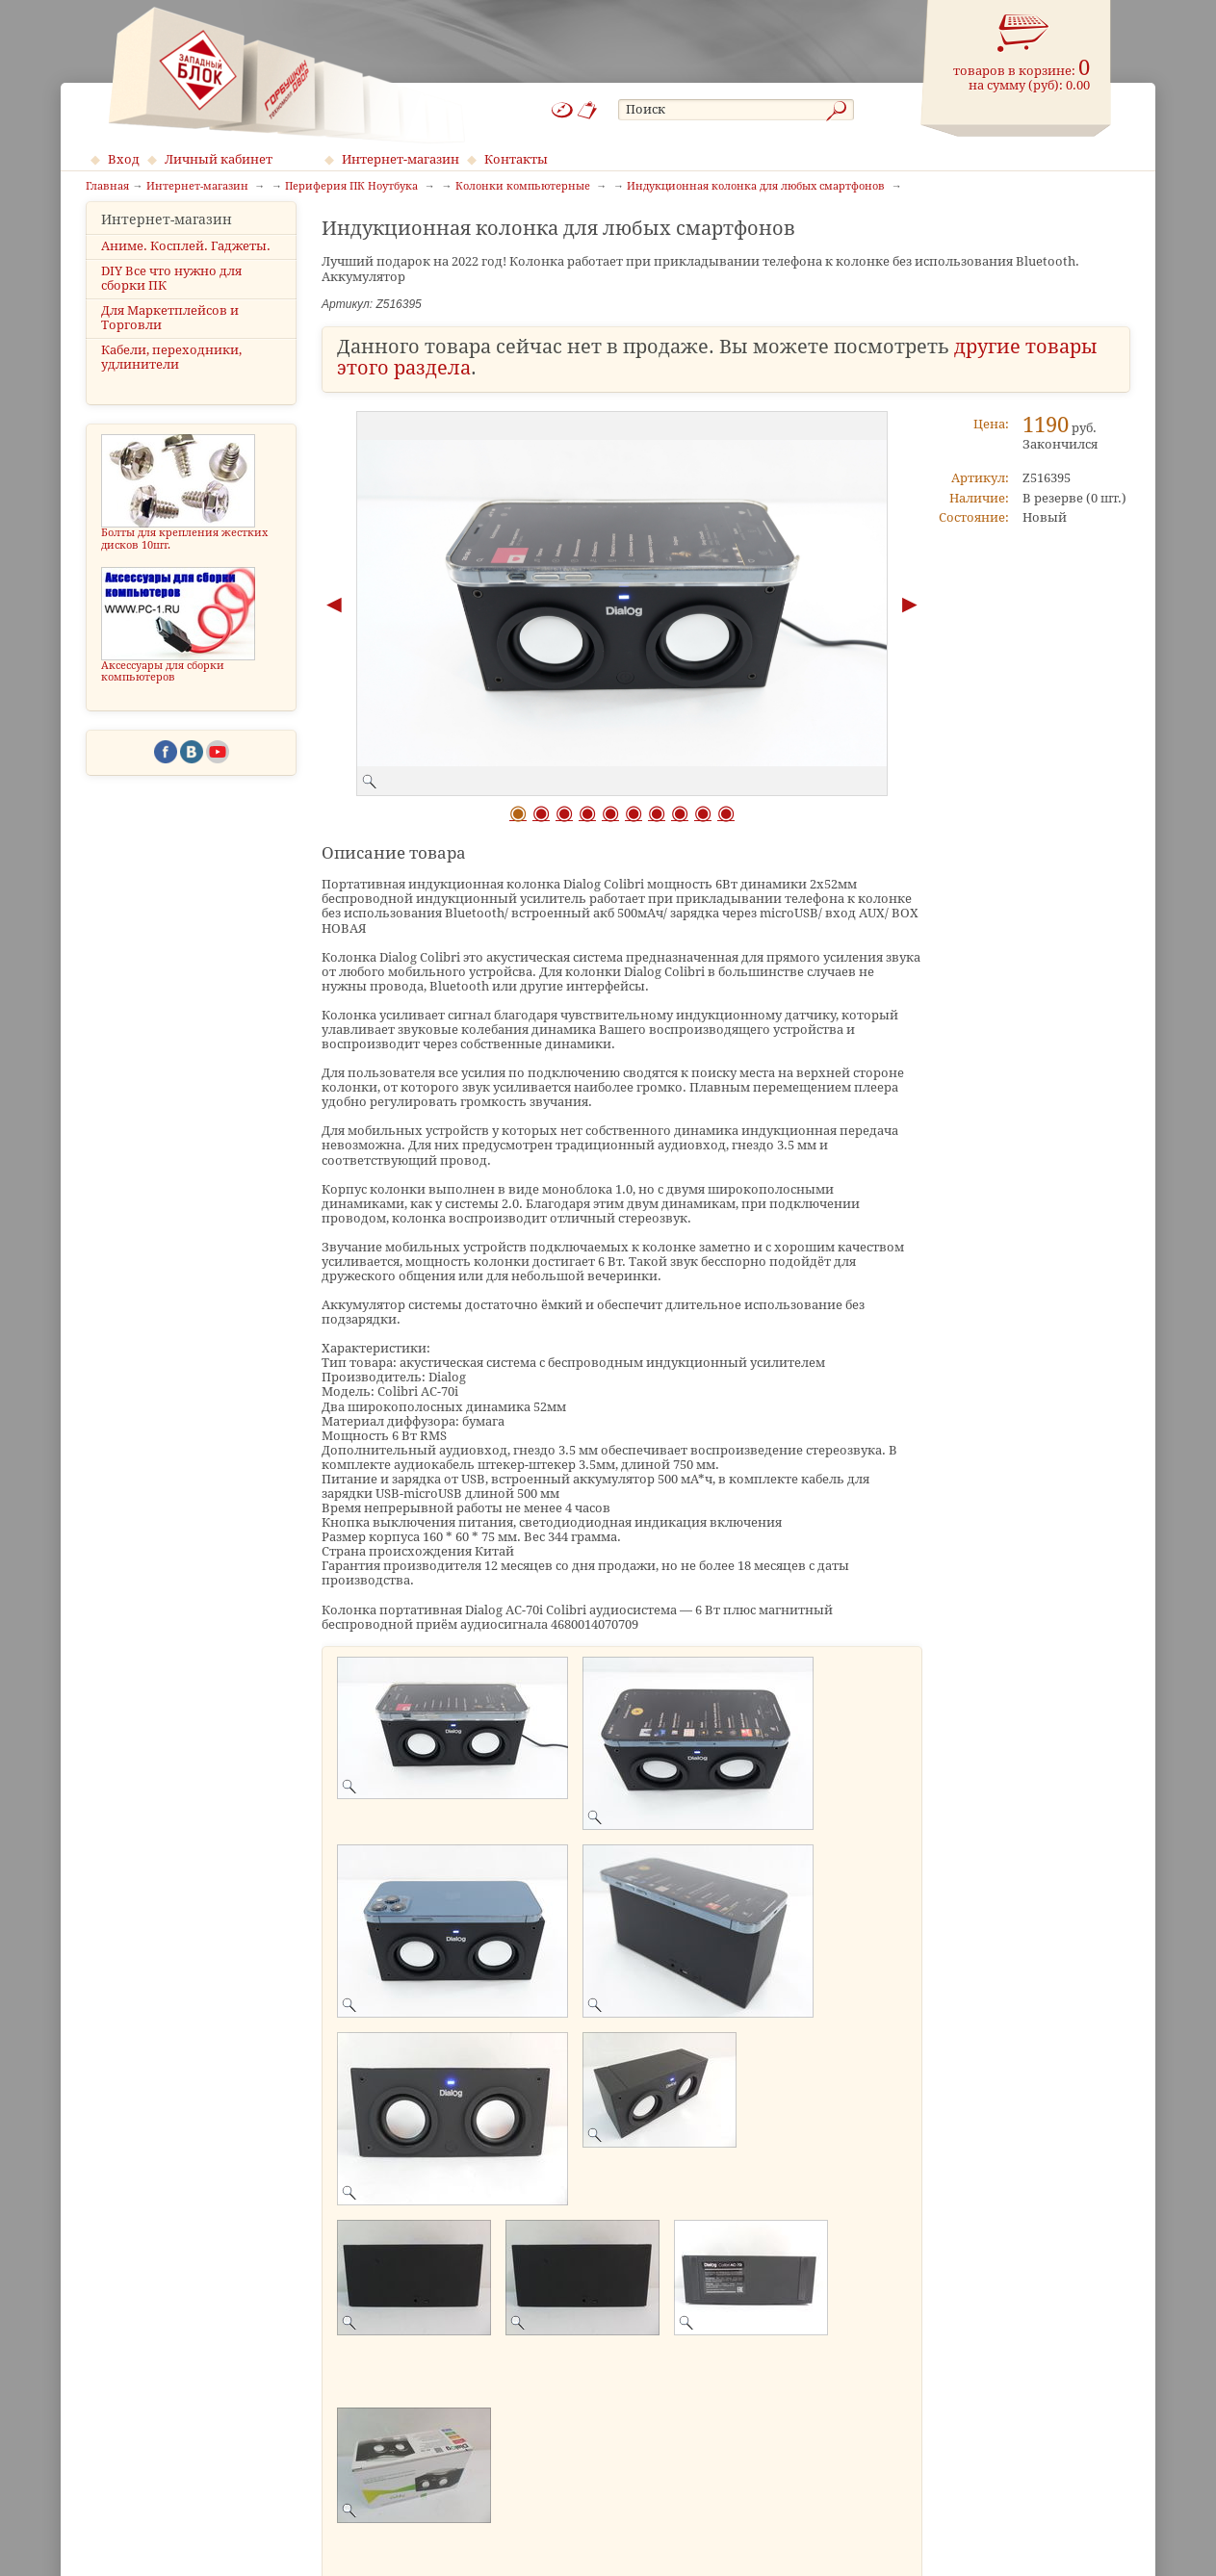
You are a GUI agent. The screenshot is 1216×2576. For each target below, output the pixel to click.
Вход (124, 159)
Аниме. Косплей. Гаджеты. (186, 262)
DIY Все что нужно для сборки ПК (171, 294)
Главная (107, 187)
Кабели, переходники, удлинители (171, 374)
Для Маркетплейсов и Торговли (170, 335)
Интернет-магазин (400, 159)
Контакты (516, 159)
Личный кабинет (218, 159)
